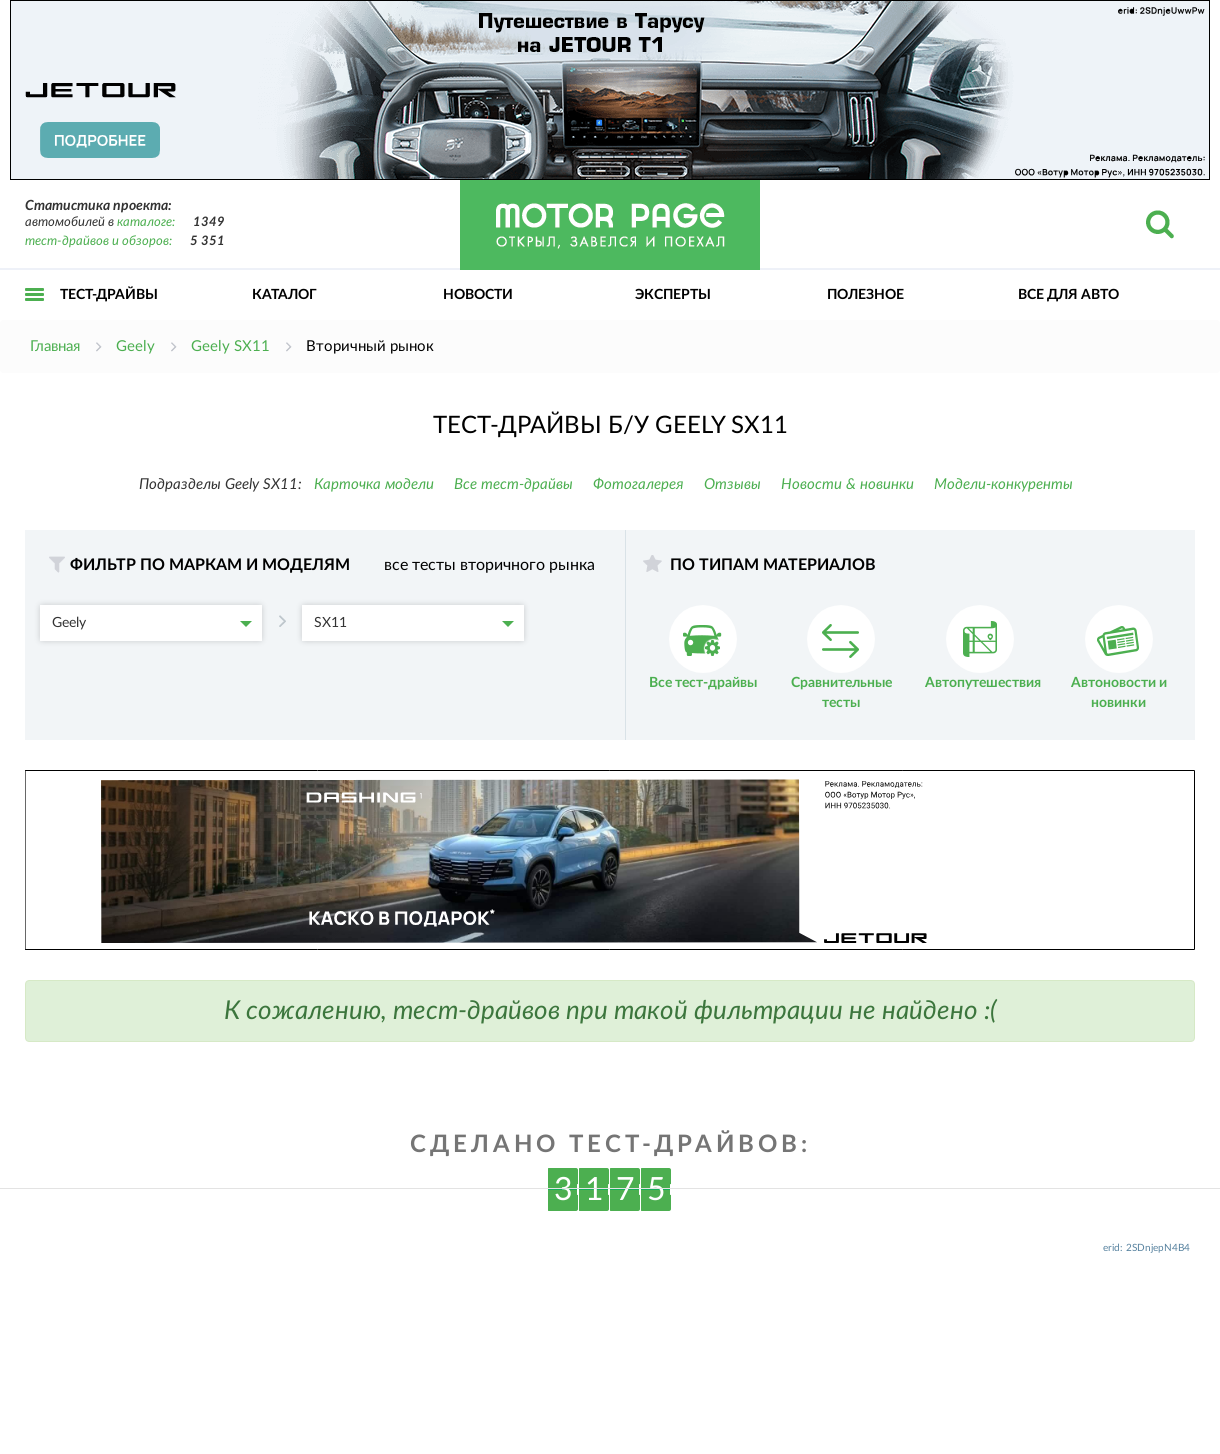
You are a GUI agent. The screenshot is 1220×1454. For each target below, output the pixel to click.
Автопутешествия (983, 647)
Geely (152, 623)
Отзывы (732, 484)
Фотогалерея (638, 484)
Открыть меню (35, 316)
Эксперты (673, 295)
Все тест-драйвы (513, 484)
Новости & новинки (847, 484)
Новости (478, 295)
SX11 (414, 623)
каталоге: (146, 222)
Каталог (284, 295)
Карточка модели (374, 484)
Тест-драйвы (109, 295)
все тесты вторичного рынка (489, 565)
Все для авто (1068, 295)
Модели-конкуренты (1003, 484)
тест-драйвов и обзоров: (98, 241)
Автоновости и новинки (1119, 657)
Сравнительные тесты (841, 657)
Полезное (865, 295)
